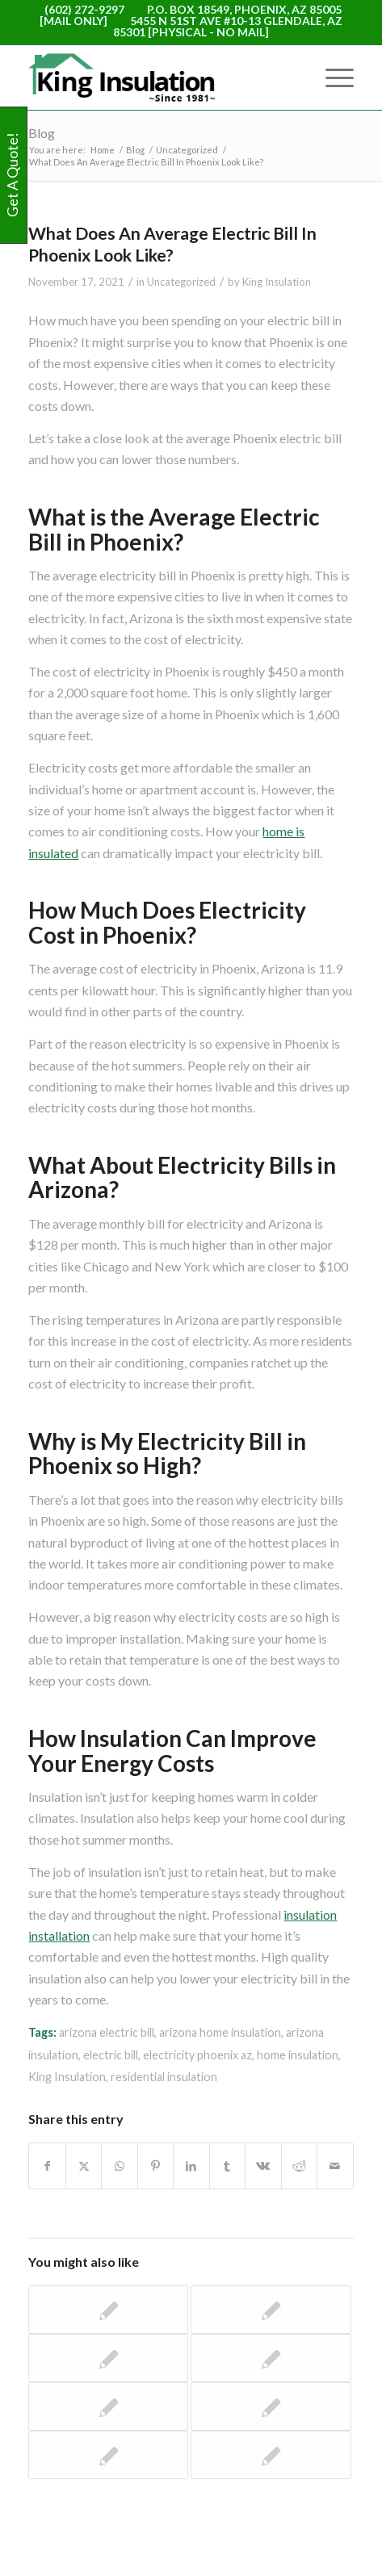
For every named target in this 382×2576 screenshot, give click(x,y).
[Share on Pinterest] (155, 2166)
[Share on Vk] (263, 2166)
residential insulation (164, 2077)
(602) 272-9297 (84, 9)
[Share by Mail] (335, 2166)
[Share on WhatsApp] (119, 2166)
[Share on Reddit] (299, 2166)
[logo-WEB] (158, 77)
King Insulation (276, 281)
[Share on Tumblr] (227, 2166)
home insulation (297, 2055)
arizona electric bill (106, 2032)
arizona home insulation (220, 2032)
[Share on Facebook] (47, 2166)
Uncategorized (181, 281)
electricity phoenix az (197, 2055)
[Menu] (331, 77)
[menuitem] (331, 77)
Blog (41, 132)
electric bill (110, 2055)
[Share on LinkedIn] (191, 2166)
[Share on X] (83, 2166)
